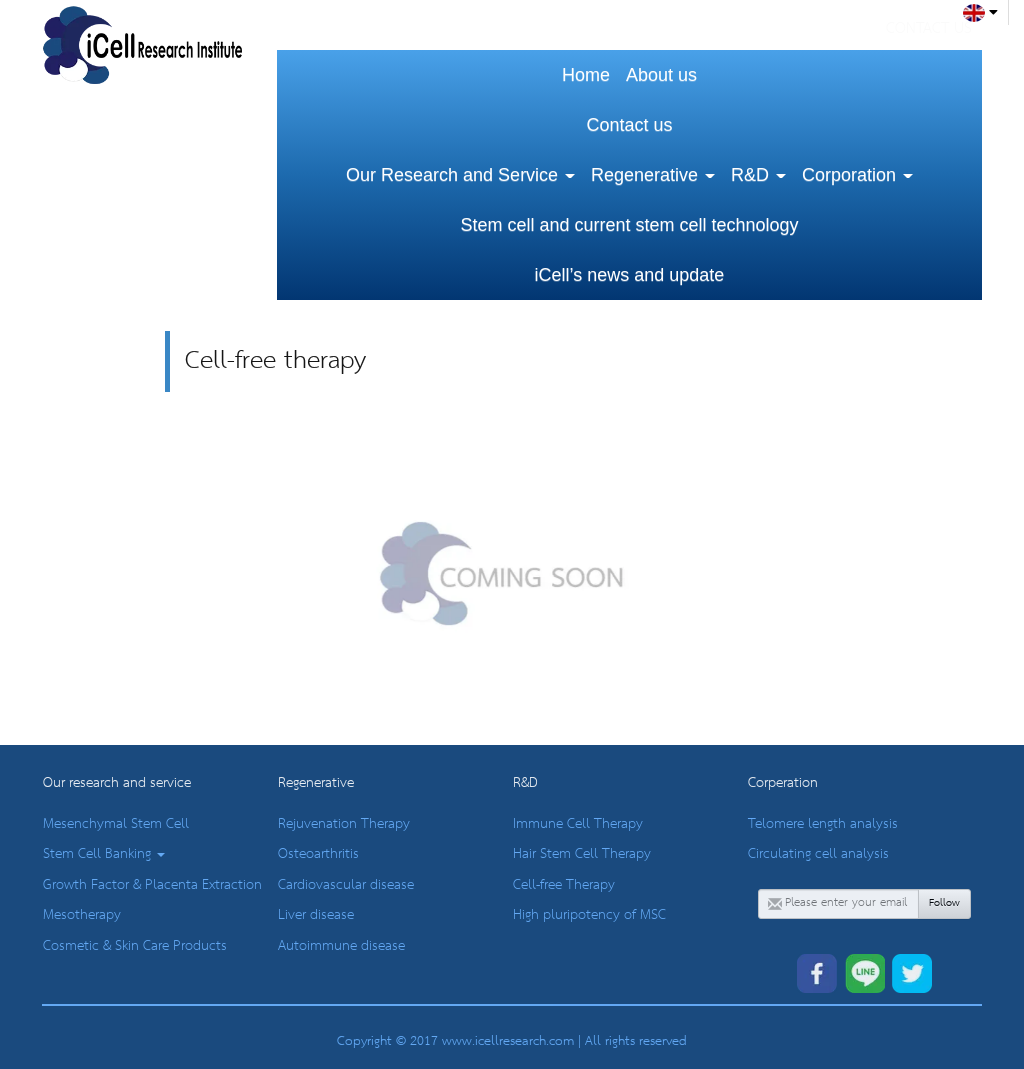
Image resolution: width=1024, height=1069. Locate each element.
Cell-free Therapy (564, 885)
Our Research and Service (460, 175)
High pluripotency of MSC (589, 915)
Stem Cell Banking (104, 854)
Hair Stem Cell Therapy (582, 854)
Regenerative (653, 175)
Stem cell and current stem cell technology (629, 225)
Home (586, 75)
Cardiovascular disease (346, 885)
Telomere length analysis (823, 824)
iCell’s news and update (630, 275)
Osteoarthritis (318, 854)
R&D (758, 175)
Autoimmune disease (341, 946)
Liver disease (316, 915)
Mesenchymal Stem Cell (116, 824)
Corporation (857, 175)
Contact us (629, 125)
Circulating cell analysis (818, 854)
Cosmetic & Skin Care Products (135, 946)
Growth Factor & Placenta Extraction (152, 885)
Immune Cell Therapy (578, 824)
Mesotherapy (82, 915)
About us (661, 75)
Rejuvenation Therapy (344, 824)
